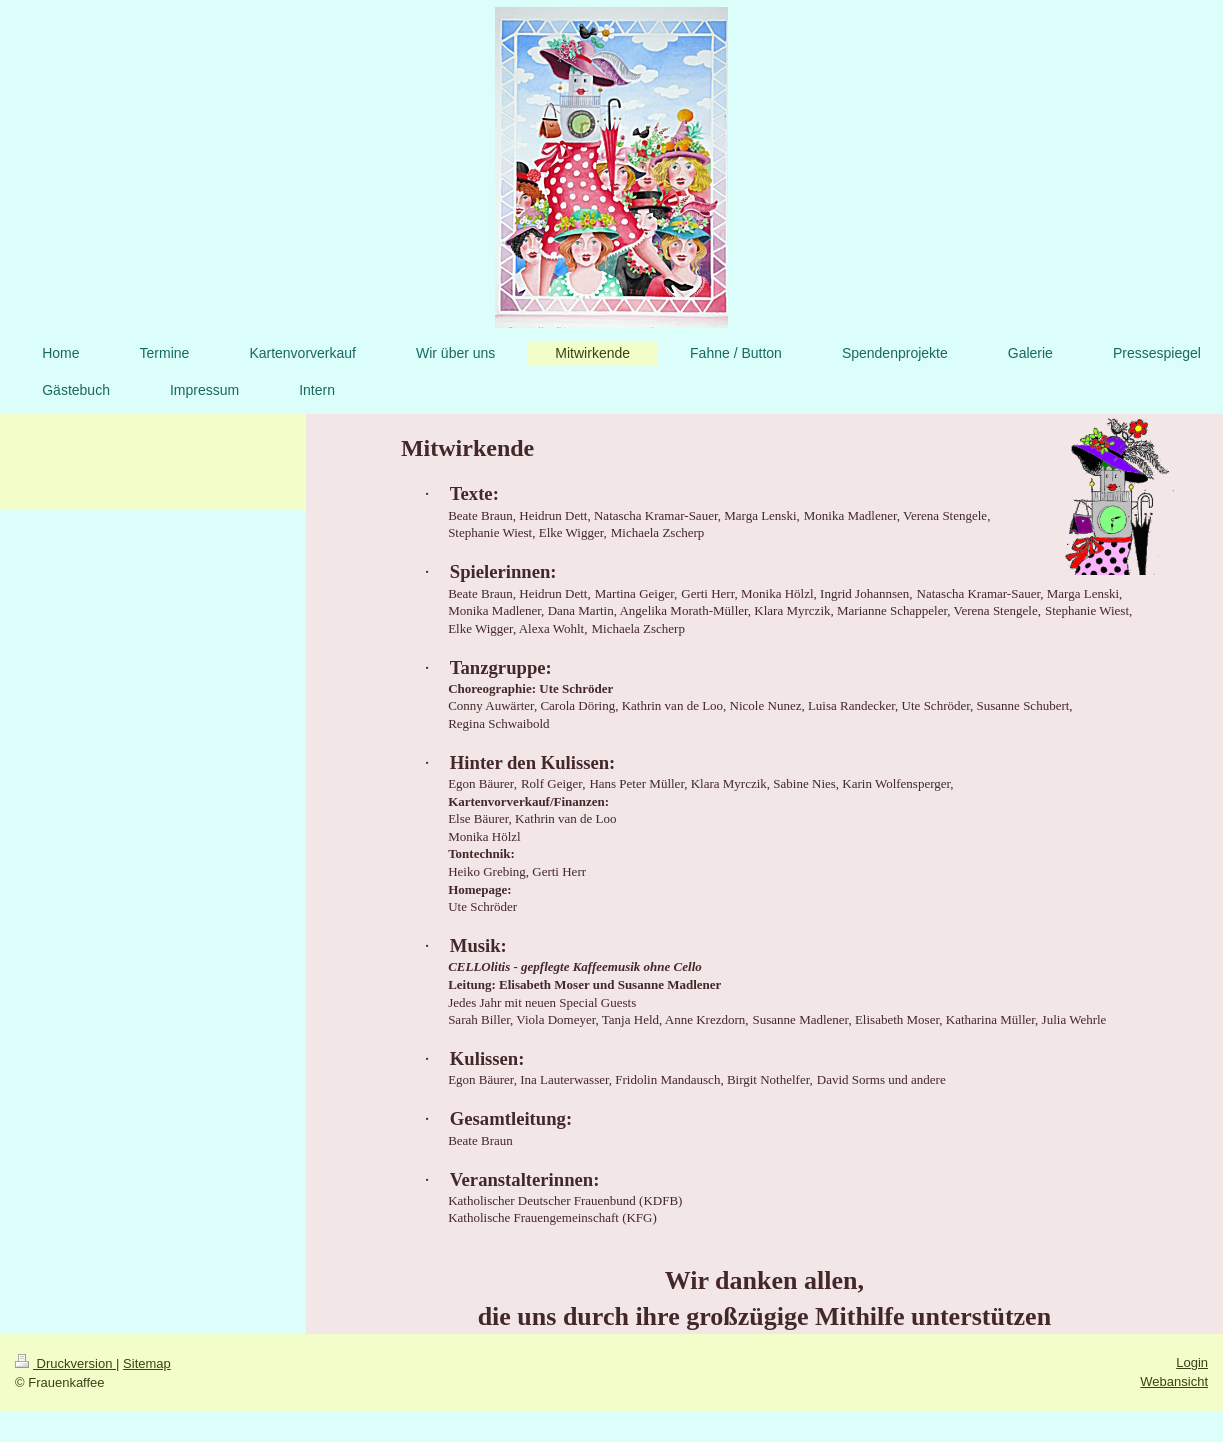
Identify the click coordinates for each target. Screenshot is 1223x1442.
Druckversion (65, 1363)
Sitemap (147, 1363)
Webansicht (1174, 1381)
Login (1192, 1362)
